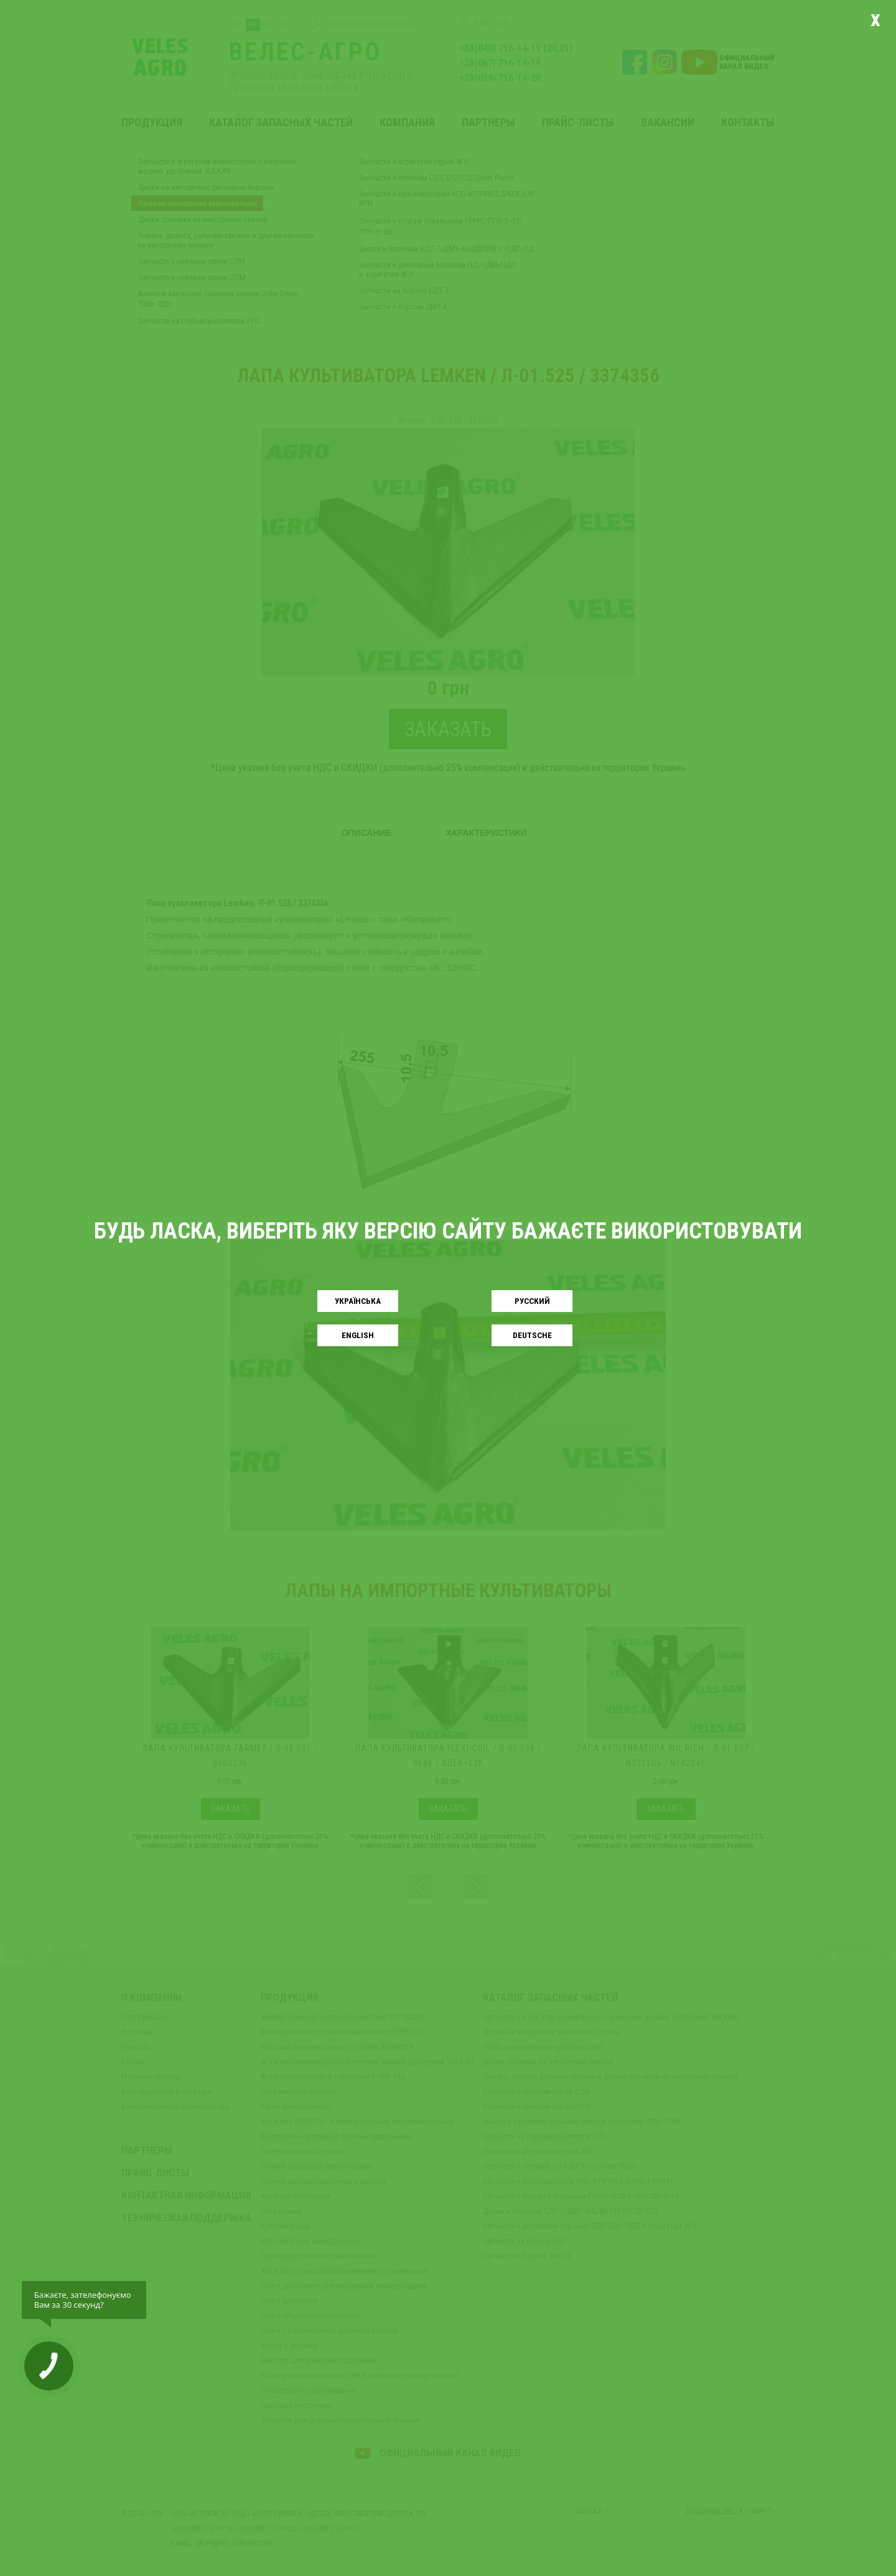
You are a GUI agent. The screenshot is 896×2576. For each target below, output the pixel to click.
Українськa (358, 1301)
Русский (532, 1301)
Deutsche (532, 1335)
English (358, 1335)
